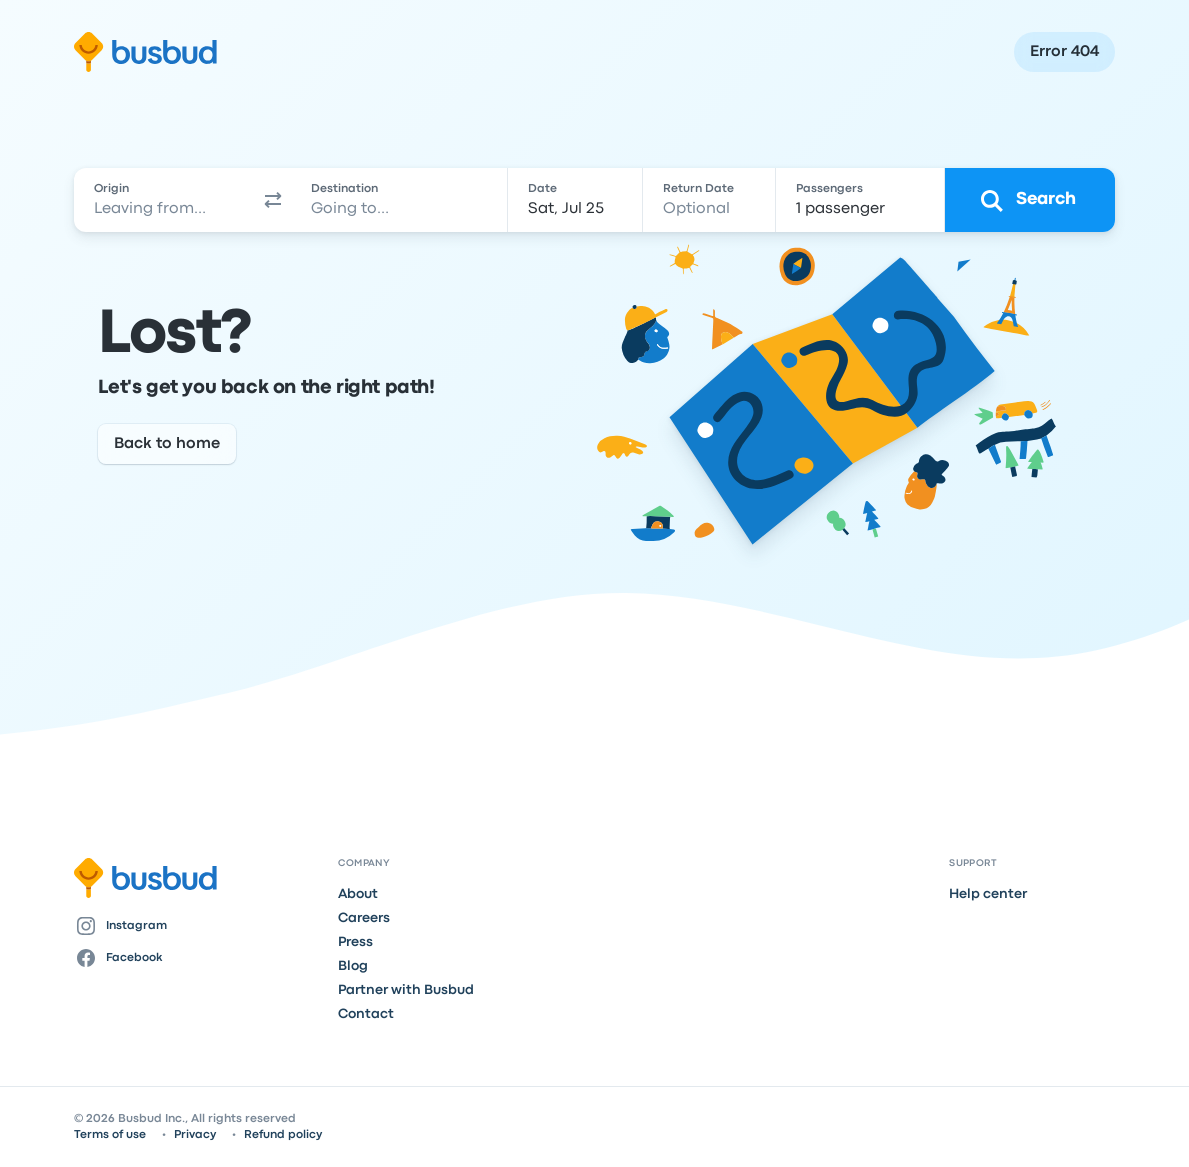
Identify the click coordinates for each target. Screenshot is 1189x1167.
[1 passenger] (859, 200)
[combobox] (164, 200)
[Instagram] (198, 926)
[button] (273, 200)
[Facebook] (198, 958)
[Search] (1030, 200)
